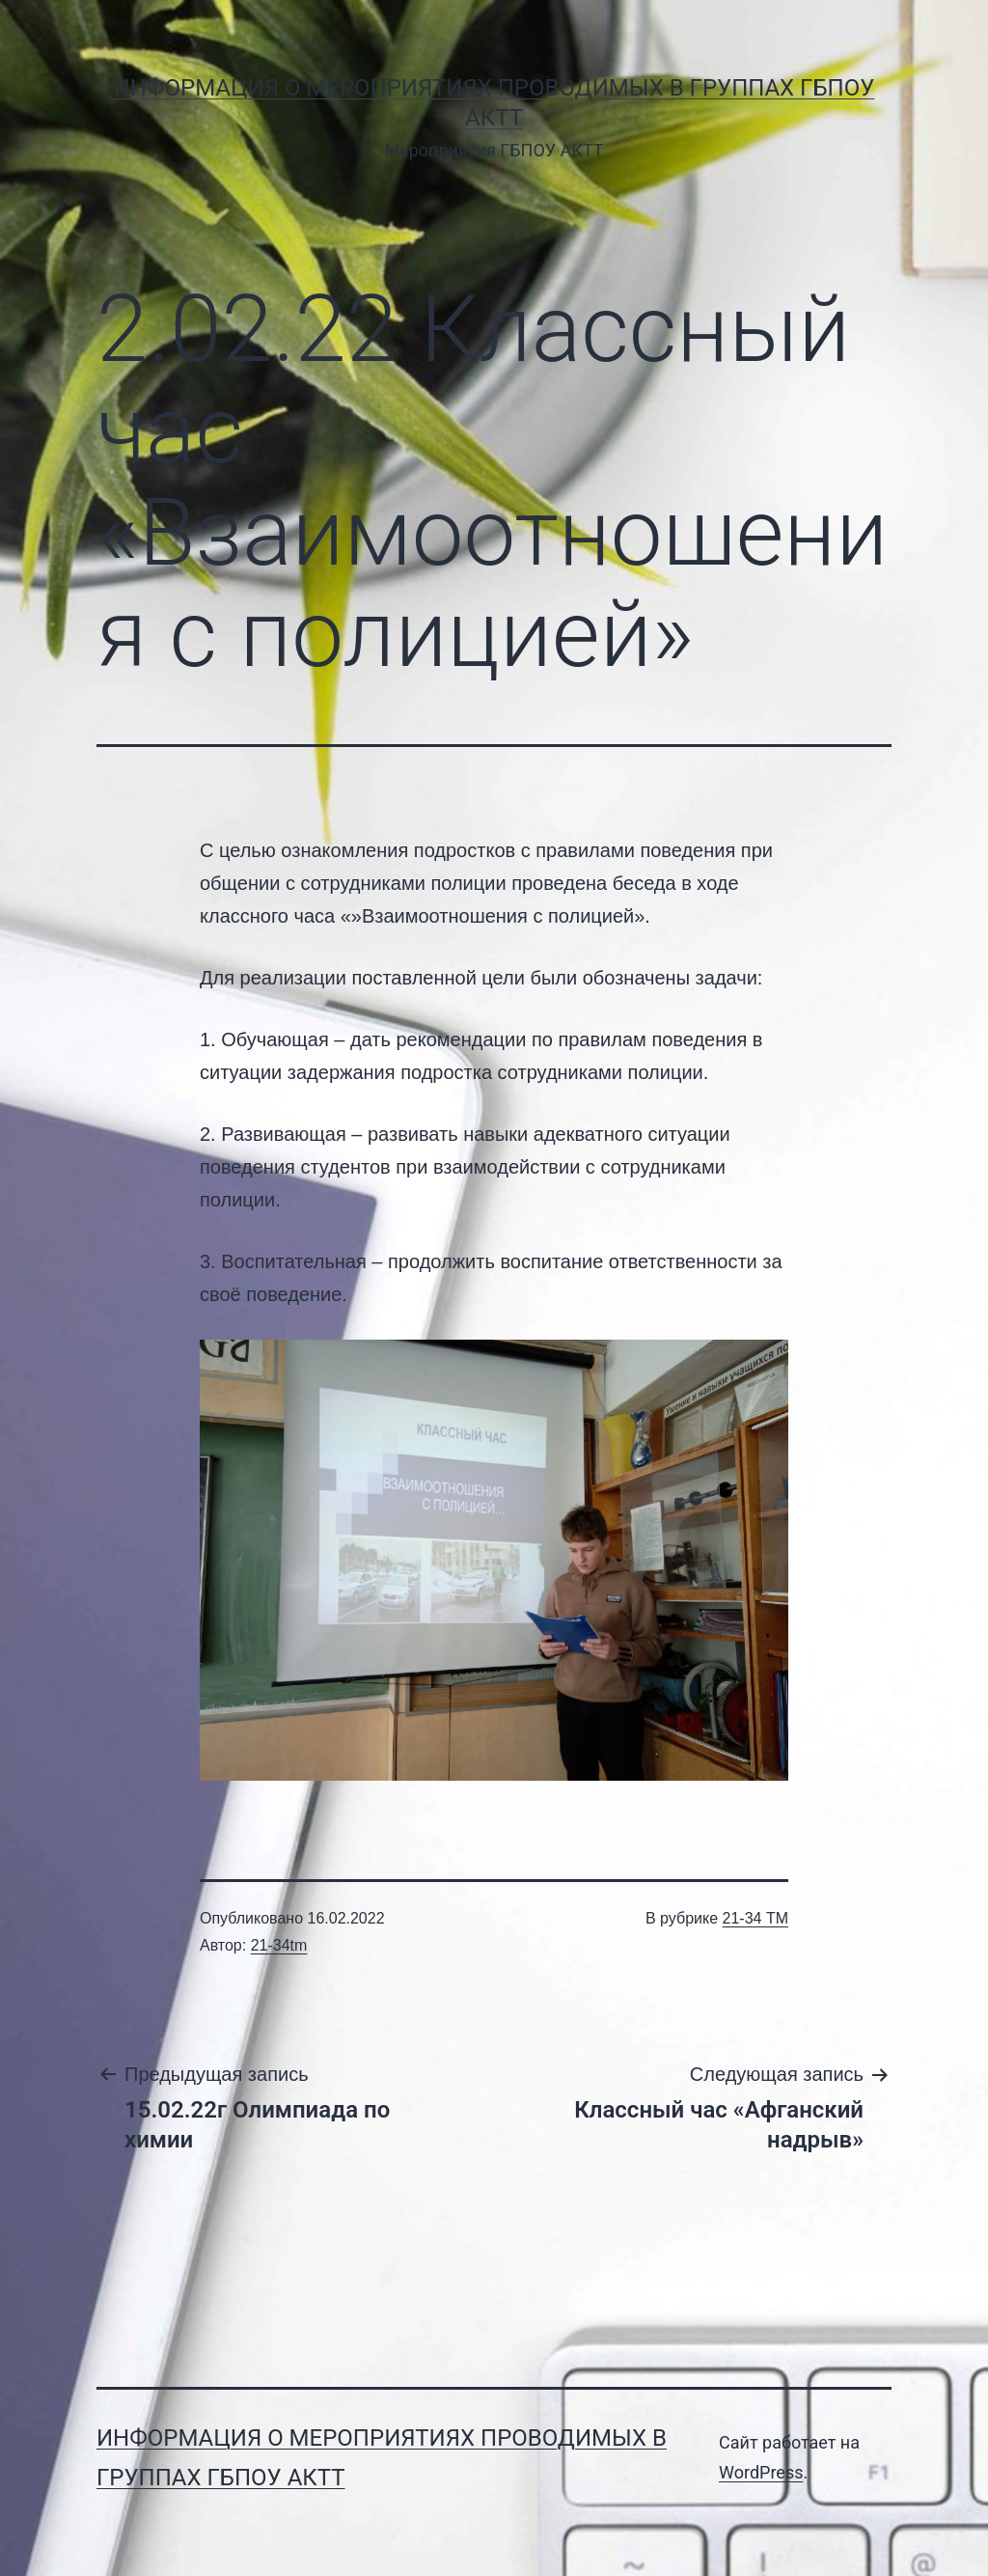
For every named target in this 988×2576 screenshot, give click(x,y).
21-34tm (279, 1945)
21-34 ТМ (755, 1918)
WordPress (761, 2472)
